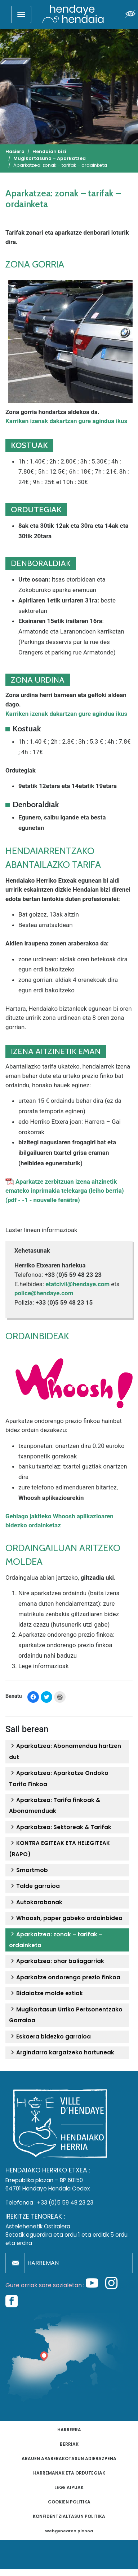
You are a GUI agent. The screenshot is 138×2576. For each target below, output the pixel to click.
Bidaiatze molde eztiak (46, 1993)
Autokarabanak (35, 1902)
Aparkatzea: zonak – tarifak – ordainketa (55, 1940)
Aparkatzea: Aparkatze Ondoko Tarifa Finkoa (58, 1778)
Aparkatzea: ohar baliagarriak (56, 1961)
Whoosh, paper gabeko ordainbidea (66, 1918)
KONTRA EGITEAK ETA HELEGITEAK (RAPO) (59, 1848)
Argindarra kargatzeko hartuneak (61, 2053)
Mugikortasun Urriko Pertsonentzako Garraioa (66, 2015)
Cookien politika (69, 2502)
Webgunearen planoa (69, 2531)
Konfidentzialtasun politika (69, 2516)
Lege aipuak (69, 2487)
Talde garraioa (34, 1886)
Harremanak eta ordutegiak (69, 2473)
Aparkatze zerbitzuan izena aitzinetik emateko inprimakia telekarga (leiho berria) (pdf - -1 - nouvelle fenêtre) (64, 1191)
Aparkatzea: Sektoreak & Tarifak (60, 1827)
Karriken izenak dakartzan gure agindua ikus (66, 421)
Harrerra (69, 2430)
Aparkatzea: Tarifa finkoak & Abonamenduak (54, 1805)
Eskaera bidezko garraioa (50, 2037)
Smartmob (28, 1870)
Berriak (69, 2444)
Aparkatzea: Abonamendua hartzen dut (65, 1751)
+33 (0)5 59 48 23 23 (65, 2202)
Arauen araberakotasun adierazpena (69, 2458)
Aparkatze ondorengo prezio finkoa (64, 1977)
